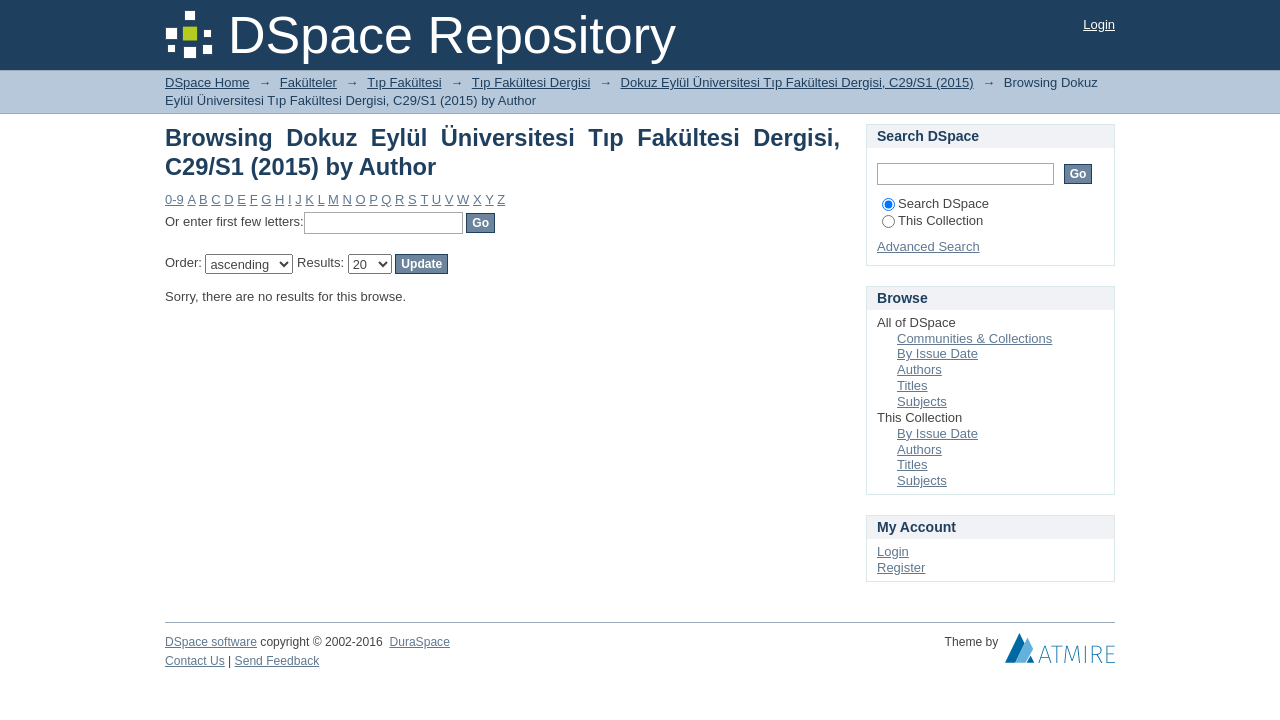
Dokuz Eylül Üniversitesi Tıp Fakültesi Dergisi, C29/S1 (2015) (797, 82)
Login (1099, 24)
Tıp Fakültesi (404, 82)
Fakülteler (308, 82)
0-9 (174, 199)
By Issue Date (937, 353)
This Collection (932, 220)
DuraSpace (419, 642)
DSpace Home (207, 82)
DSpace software (211, 642)
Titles (912, 385)
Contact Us (195, 661)
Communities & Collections (974, 338)
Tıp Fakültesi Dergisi (531, 82)
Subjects (922, 401)
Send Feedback (277, 661)
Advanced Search (928, 246)
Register (901, 567)
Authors (919, 369)
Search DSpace (935, 203)
